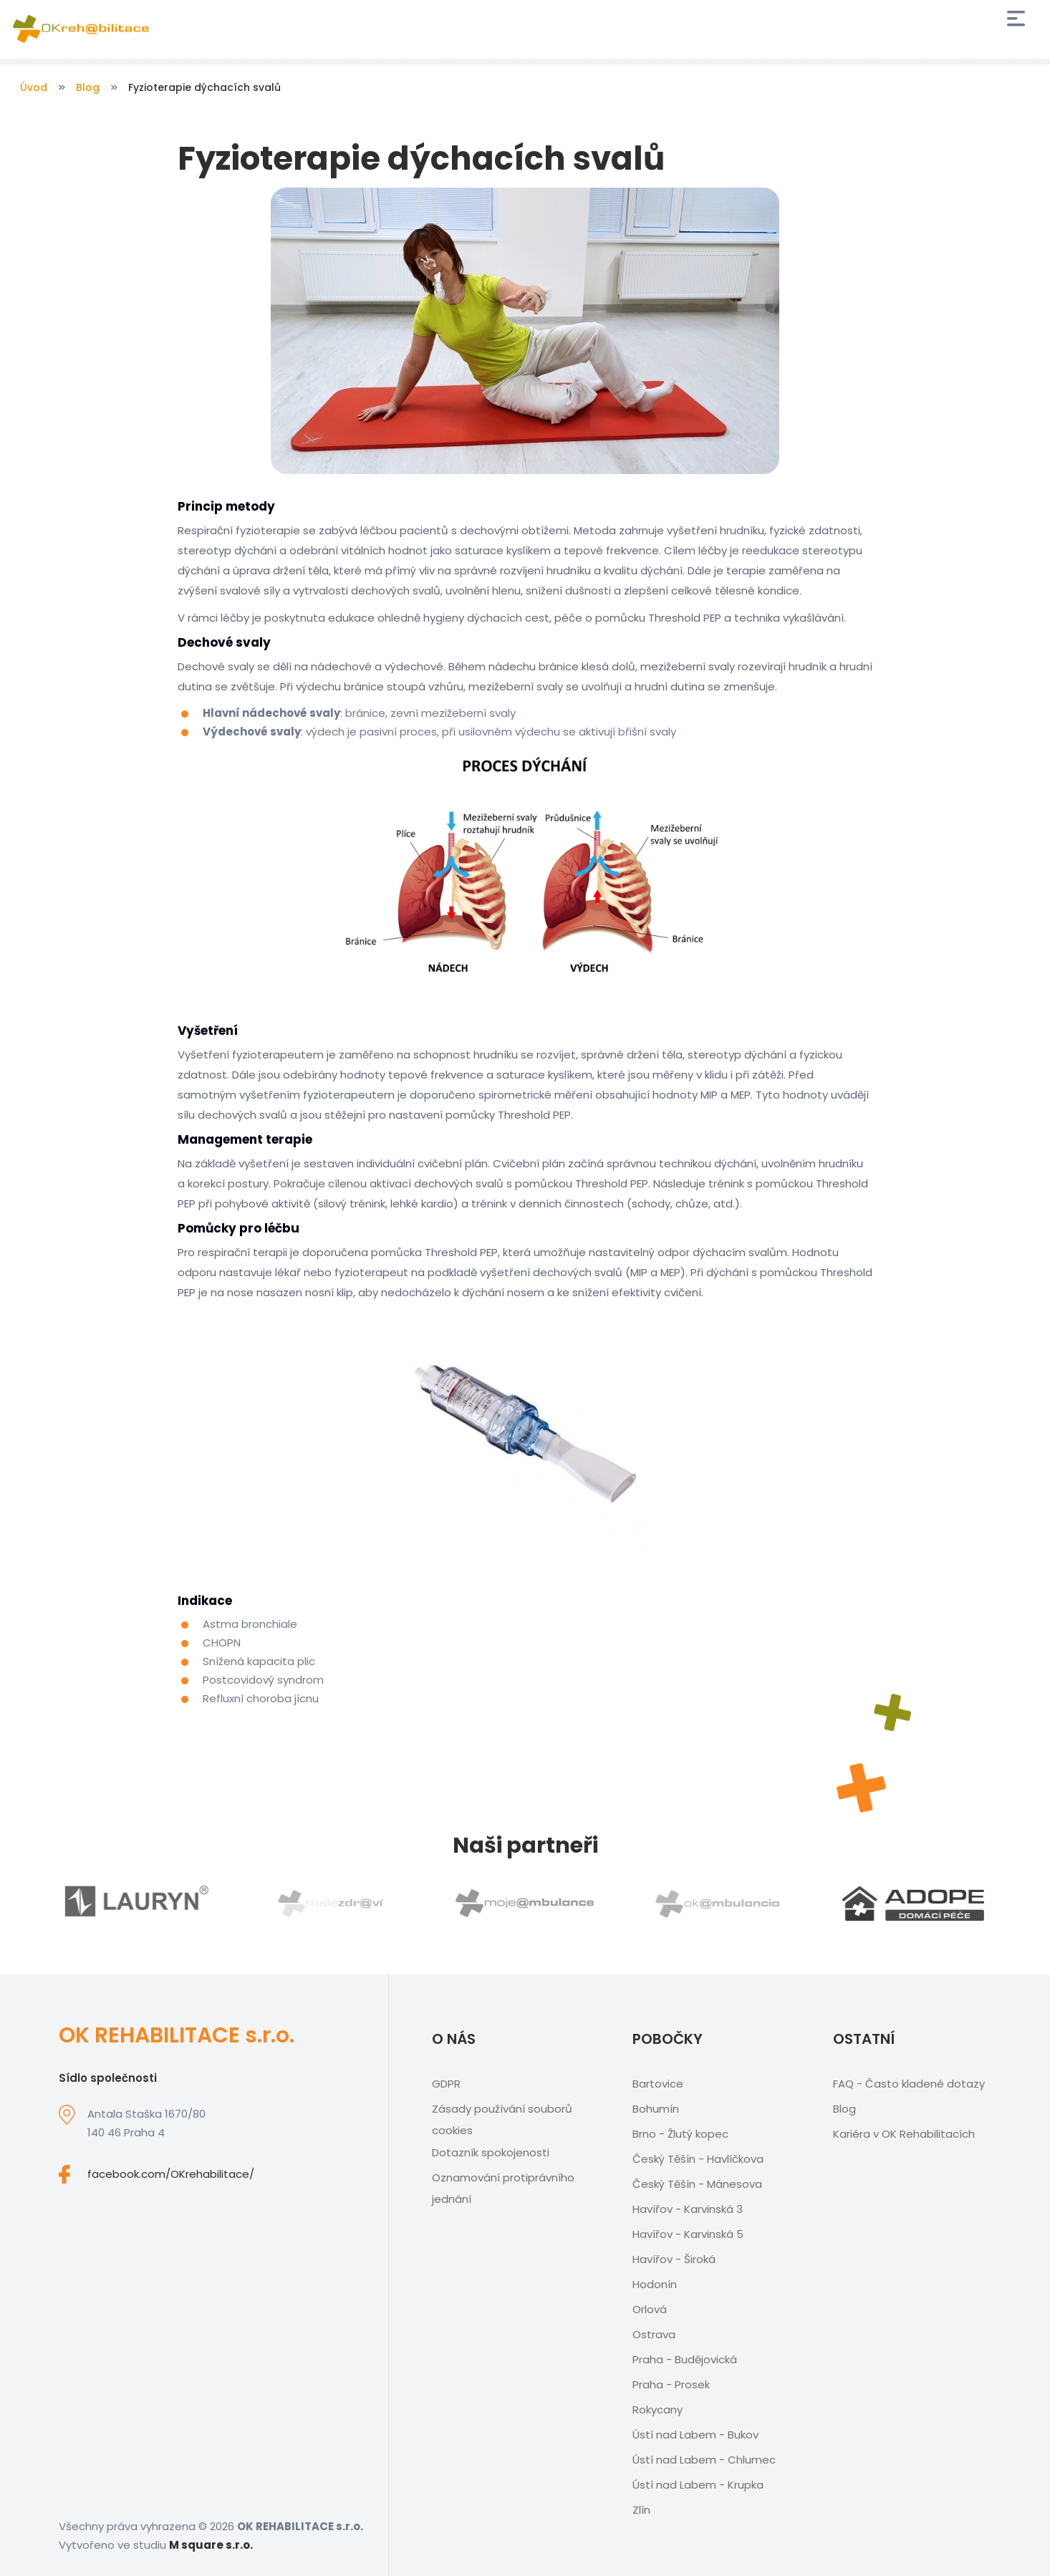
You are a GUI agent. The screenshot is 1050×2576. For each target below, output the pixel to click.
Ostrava (653, 2334)
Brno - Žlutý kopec (680, 2133)
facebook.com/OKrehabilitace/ (170, 2173)
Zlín (641, 2509)
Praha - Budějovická (684, 2359)
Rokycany (657, 2409)
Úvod (33, 87)
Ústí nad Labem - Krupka (698, 2484)
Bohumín (655, 2108)
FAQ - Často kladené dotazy (909, 2083)
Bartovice (657, 2083)
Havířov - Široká (674, 2259)
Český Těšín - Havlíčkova (698, 2158)
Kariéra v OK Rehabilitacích (904, 2133)
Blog (88, 87)
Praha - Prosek (671, 2384)
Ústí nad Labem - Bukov (695, 2434)
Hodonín (654, 2284)
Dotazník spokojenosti (490, 2152)
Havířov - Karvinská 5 (687, 2234)
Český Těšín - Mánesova (697, 2183)
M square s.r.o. (211, 2544)
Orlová (649, 2309)
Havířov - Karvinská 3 (687, 2208)
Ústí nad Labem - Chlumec (704, 2459)
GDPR (446, 2083)
